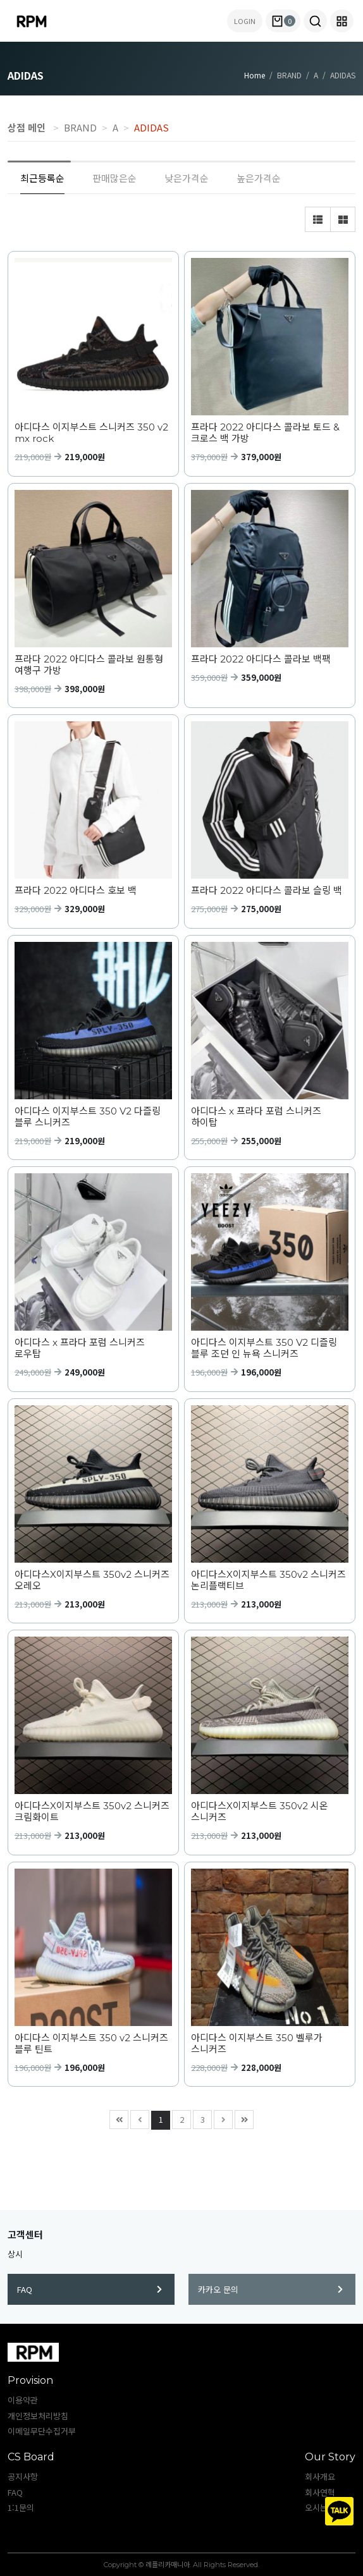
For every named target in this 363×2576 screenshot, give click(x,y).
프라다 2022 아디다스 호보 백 (76, 890)
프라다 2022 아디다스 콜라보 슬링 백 (266, 890)
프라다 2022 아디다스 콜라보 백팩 (261, 659)
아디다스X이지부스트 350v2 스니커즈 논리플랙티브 (268, 1580)
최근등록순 (42, 178)
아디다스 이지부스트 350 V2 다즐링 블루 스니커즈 (88, 1117)
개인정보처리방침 (38, 2416)
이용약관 (23, 2400)
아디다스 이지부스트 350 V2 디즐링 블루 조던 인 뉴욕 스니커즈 (264, 1348)
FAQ (89, 2289)
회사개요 (320, 2476)
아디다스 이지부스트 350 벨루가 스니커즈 (257, 2043)
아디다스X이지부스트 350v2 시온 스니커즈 (259, 1811)
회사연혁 (320, 2492)
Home (254, 75)
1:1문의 (21, 2507)
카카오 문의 (270, 2289)
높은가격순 (259, 178)
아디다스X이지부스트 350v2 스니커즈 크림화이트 (92, 1811)
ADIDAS (151, 127)
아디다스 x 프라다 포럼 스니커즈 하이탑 (256, 1117)
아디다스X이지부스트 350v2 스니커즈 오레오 (92, 1580)
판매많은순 (114, 178)
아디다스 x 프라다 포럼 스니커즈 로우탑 (80, 1348)
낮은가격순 (186, 178)
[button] (315, 20)
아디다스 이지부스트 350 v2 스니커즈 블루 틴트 (91, 2043)
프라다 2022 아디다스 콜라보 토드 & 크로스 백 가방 (265, 433)
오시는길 (320, 2507)
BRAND (80, 127)
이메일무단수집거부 (42, 2431)
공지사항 (23, 2476)
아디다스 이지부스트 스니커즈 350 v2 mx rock (91, 433)
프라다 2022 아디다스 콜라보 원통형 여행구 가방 (89, 665)
